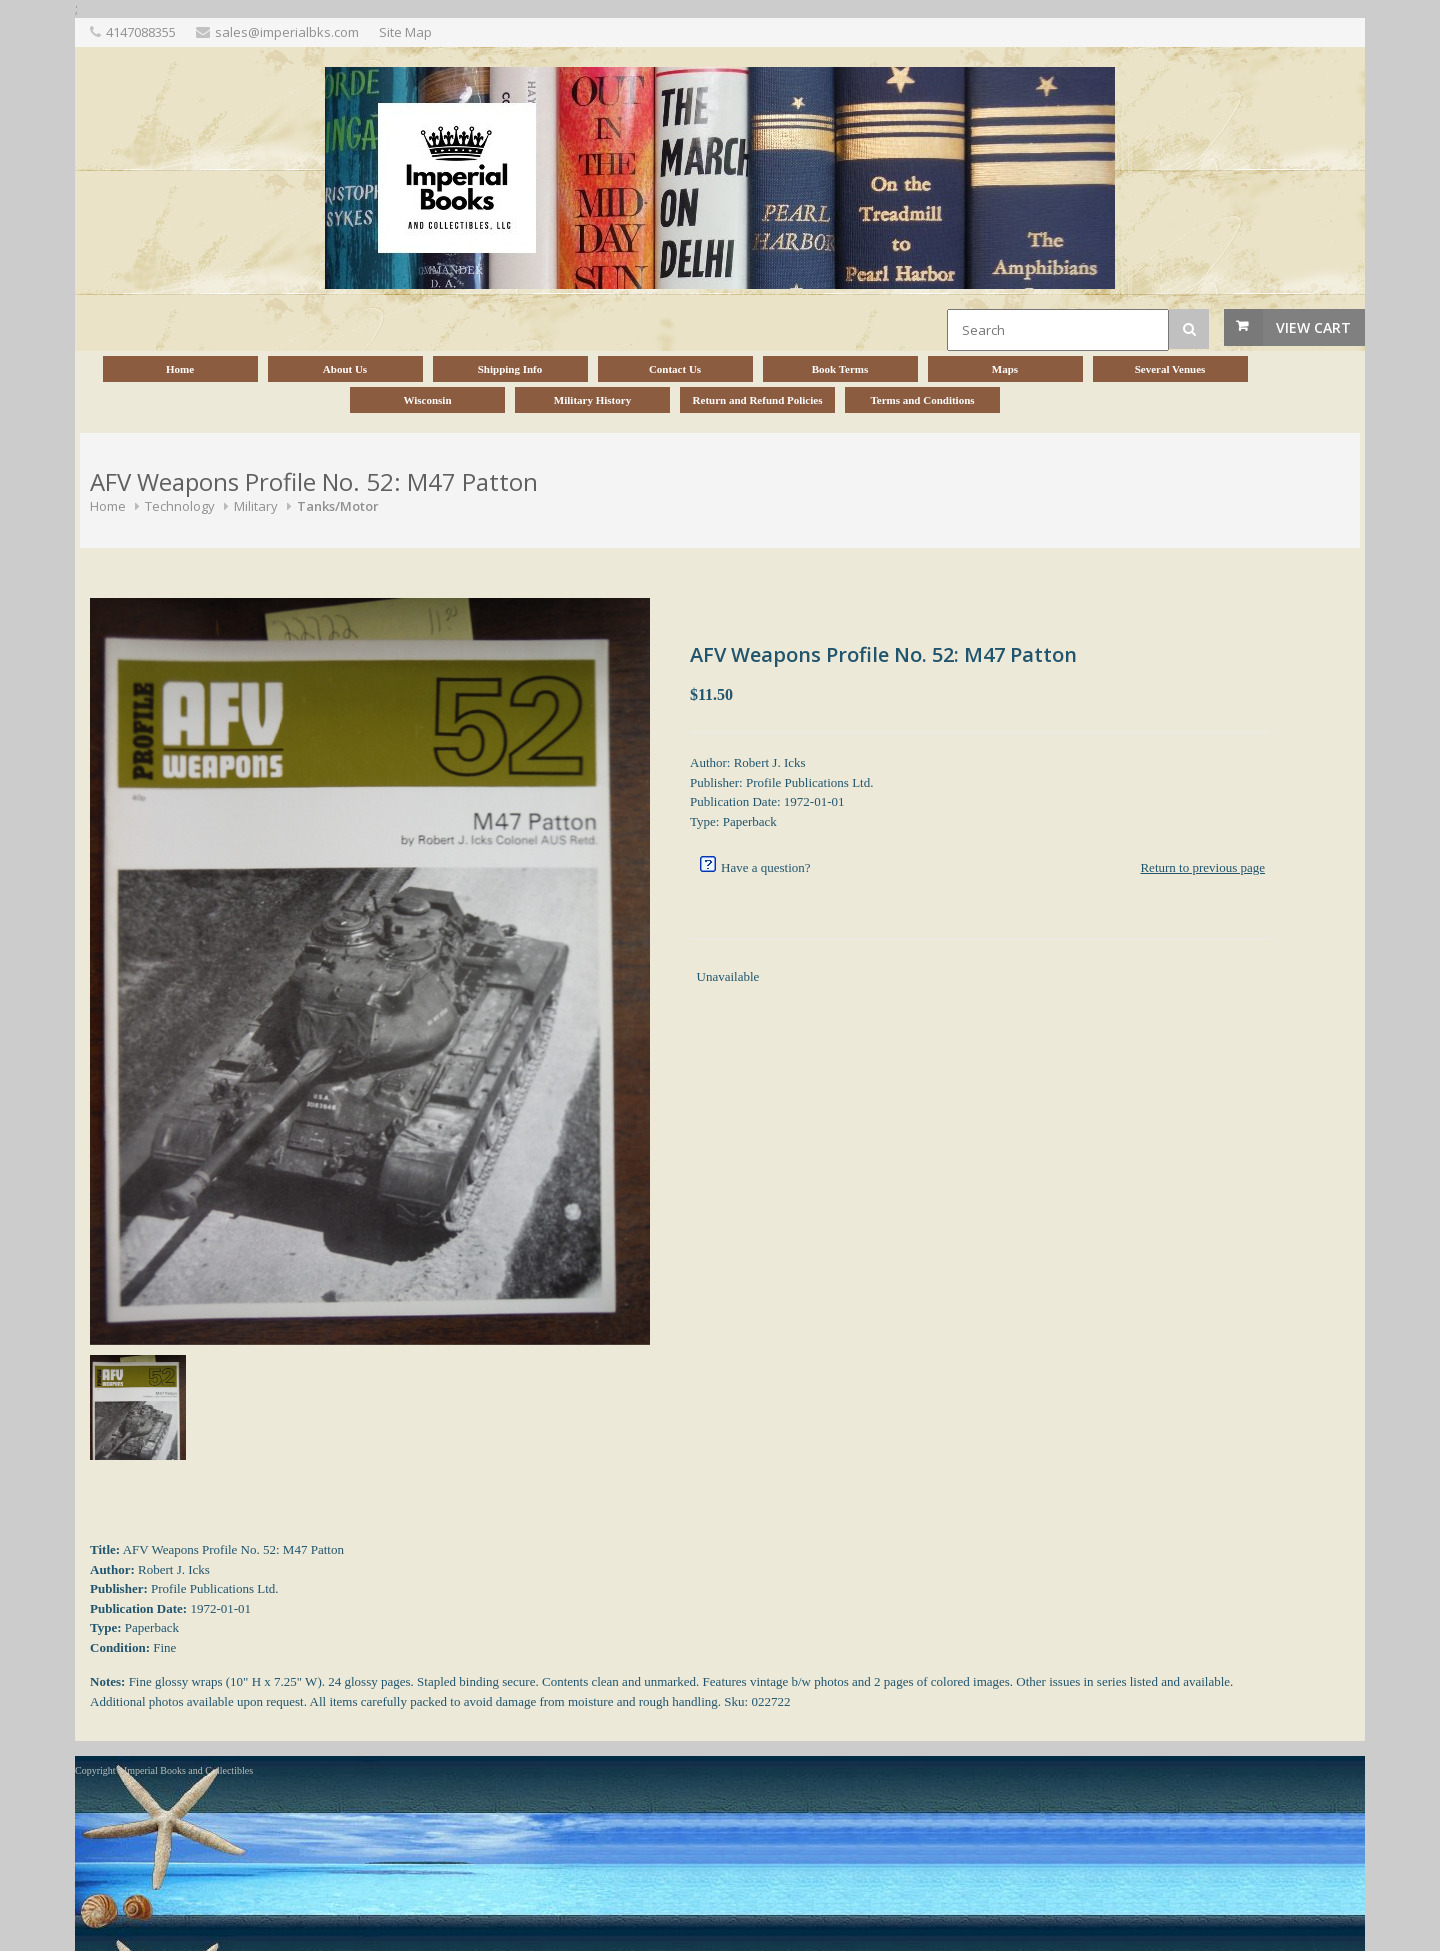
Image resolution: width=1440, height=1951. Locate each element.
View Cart (1313, 327)
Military (256, 506)
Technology (180, 506)
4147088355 (141, 32)
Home (108, 506)
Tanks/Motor (338, 506)
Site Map (405, 32)
